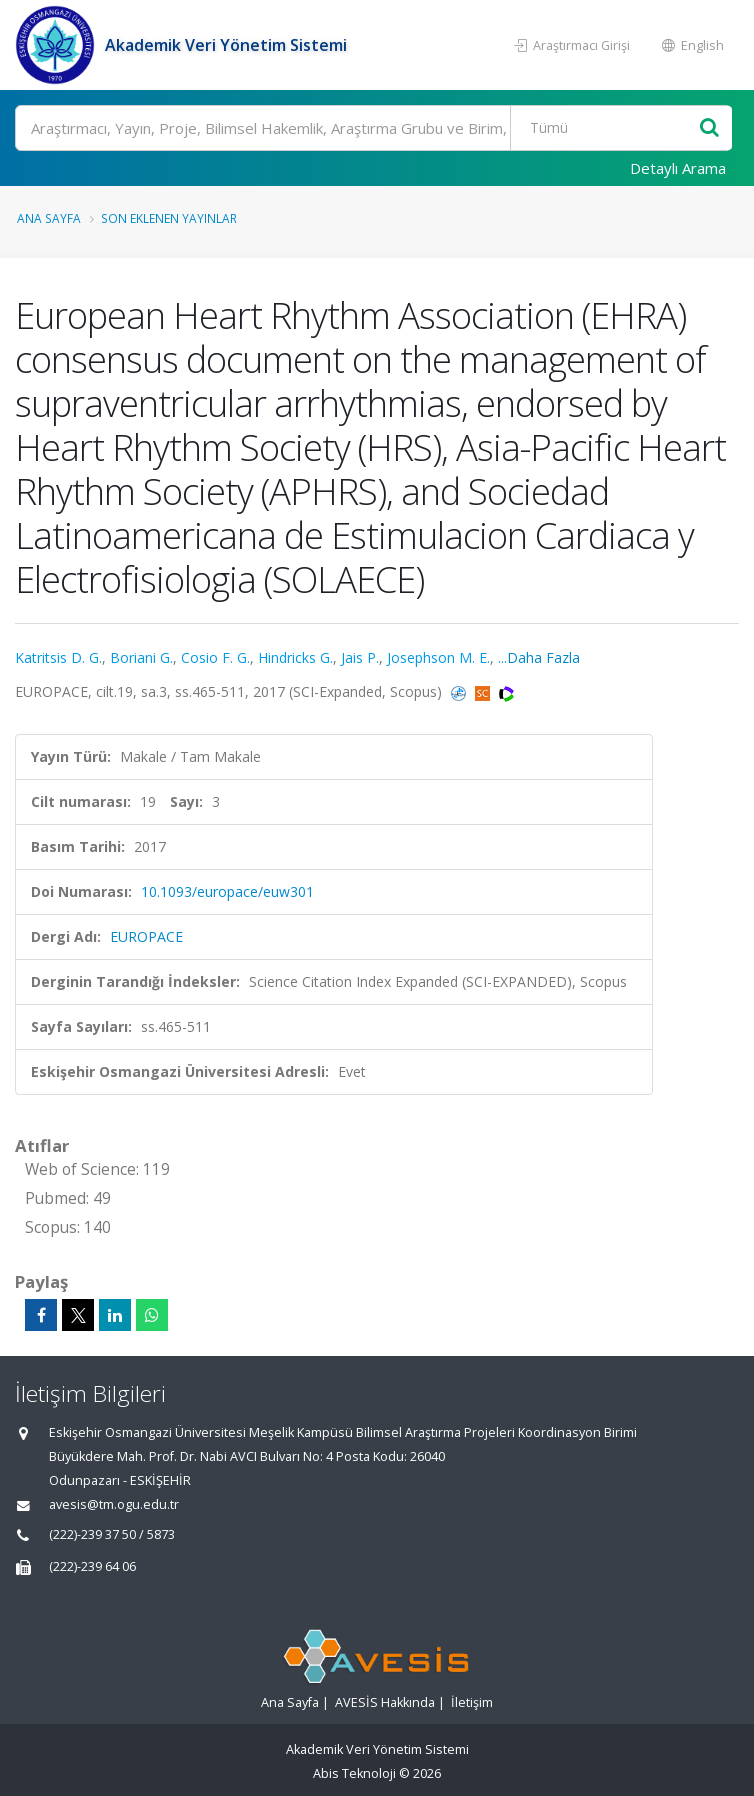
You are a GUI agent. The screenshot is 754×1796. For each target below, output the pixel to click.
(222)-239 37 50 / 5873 (112, 1534)
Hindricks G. (295, 657)
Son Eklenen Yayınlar (169, 218)
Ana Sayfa (49, 218)
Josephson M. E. (438, 657)
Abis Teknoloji (354, 1773)
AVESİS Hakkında (385, 1702)
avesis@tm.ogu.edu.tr (114, 1504)
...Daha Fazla (539, 657)
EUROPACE (146, 936)
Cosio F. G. (215, 657)
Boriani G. (141, 657)
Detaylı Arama (678, 168)
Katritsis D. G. (58, 657)
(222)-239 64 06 (92, 1566)
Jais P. (360, 657)
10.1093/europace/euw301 (227, 891)
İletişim (472, 1702)
